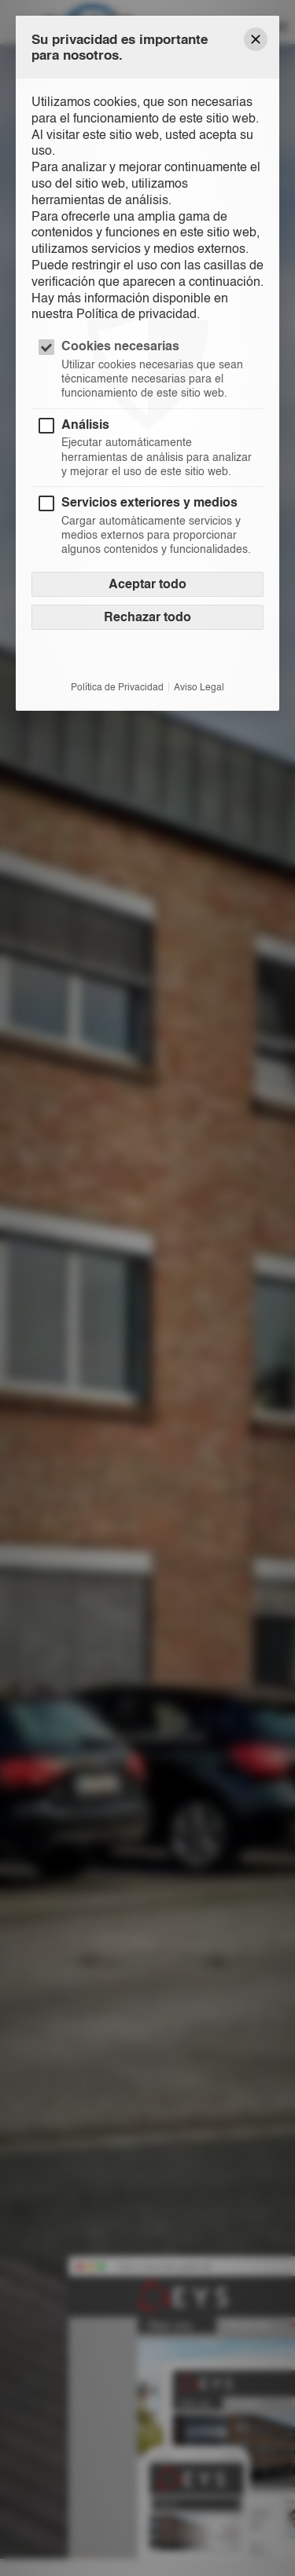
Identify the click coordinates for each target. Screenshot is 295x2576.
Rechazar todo (147, 616)
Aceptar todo (147, 583)
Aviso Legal (199, 687)
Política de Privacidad (117, 687)
